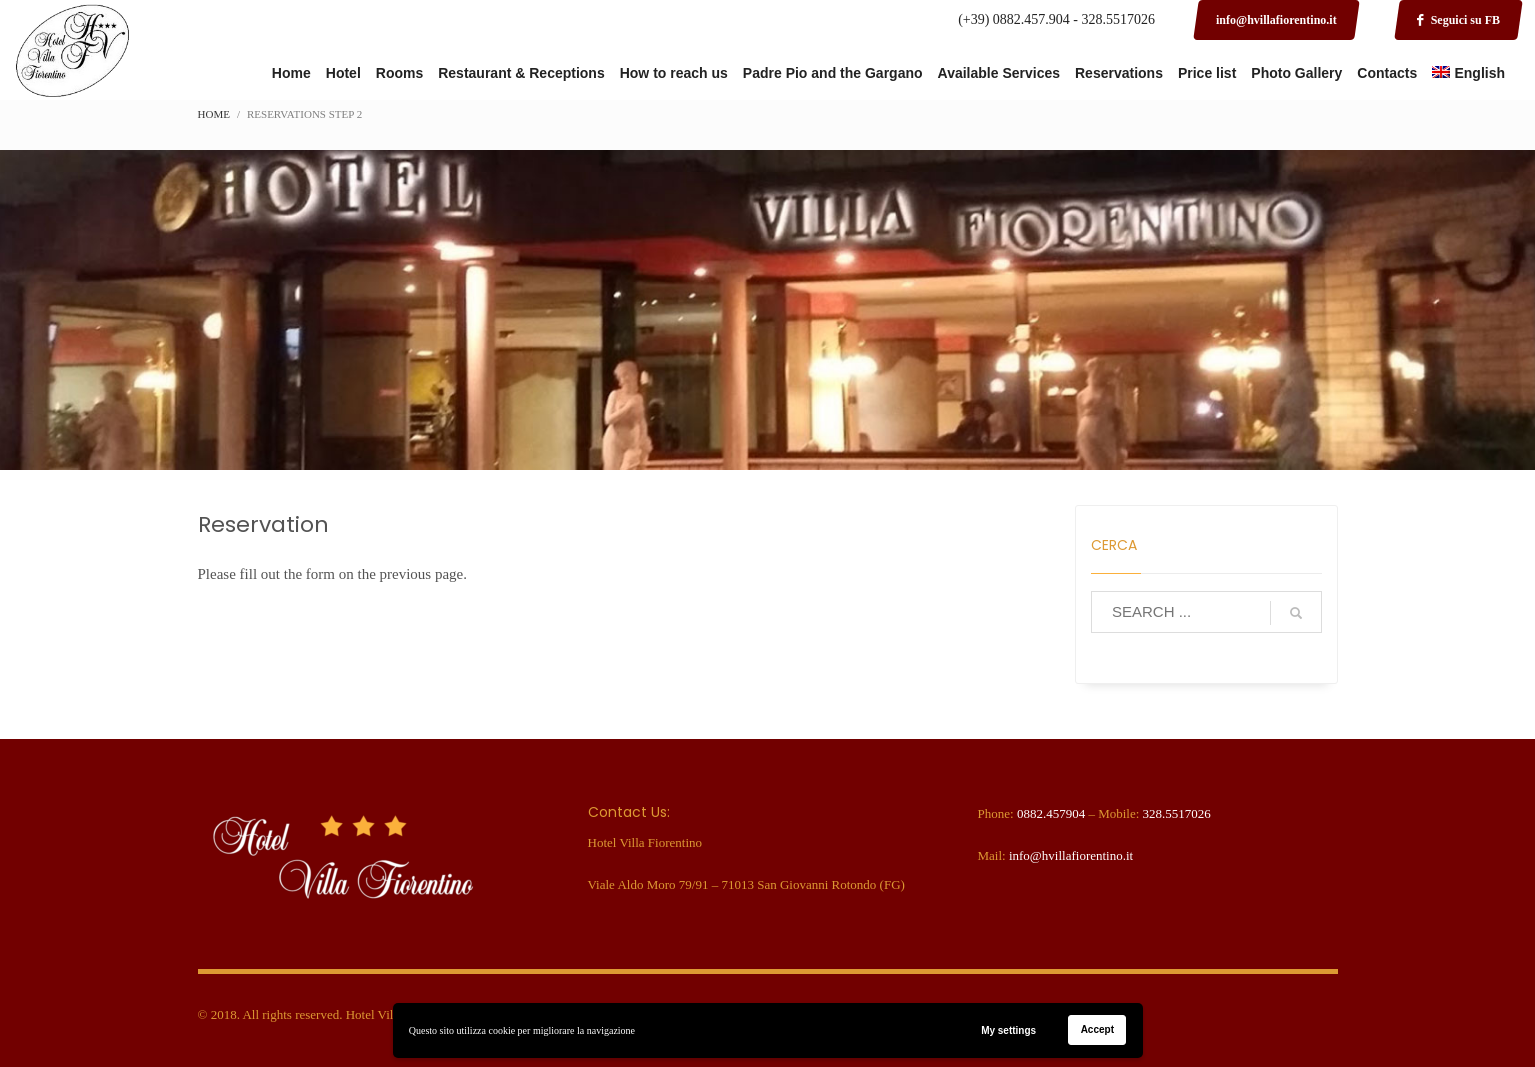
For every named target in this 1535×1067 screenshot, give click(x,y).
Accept (1097, 1029)
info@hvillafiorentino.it (1071, 855)
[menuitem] (1468, 73)
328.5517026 (1177, 813)
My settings (1008, 1030)
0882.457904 (1051, 813)
